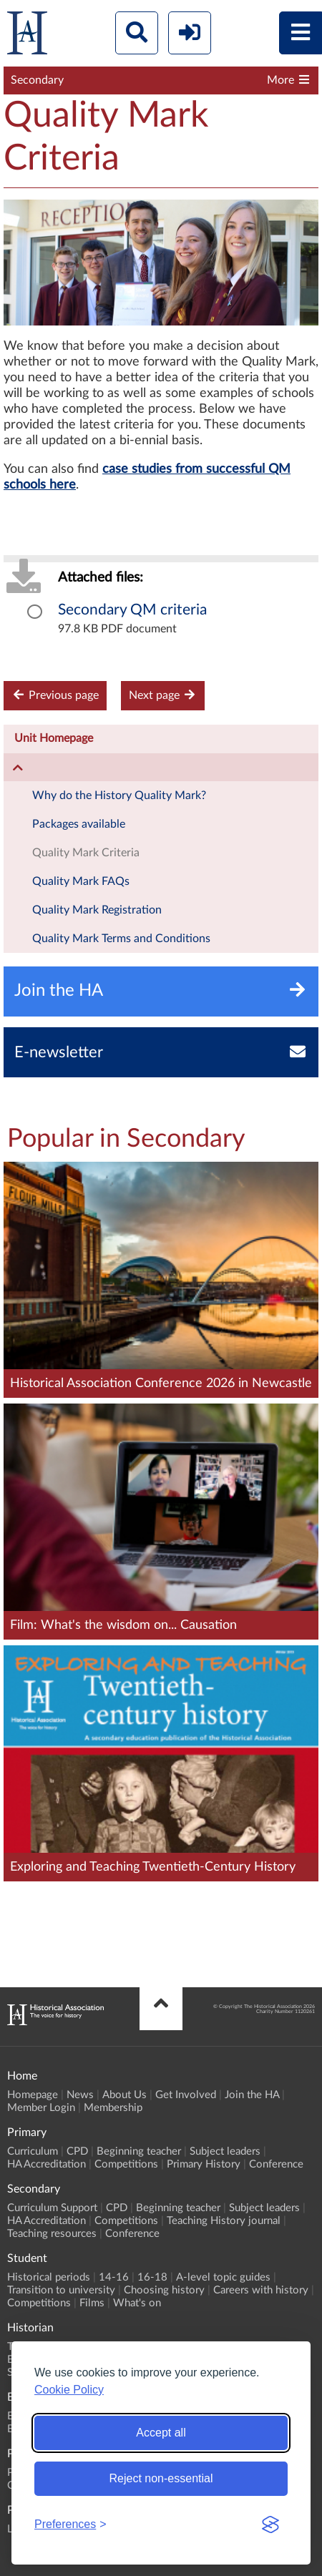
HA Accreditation (46, 2164)
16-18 (152, 2277)
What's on (137, 2303)
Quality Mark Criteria (86, 852)
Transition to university (61, 2290)
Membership (113, 2107)
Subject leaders (225, 2151)
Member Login (41, 2107)
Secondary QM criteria (132, 609)
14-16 (114, 2277)
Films (91, 2303)
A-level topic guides (223, 2277)
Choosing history (164, 2290)
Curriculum (32, 2151)
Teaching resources (52, 2233)
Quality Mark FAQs (81, 881)
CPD (77, 2151)
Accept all (160, 2432)
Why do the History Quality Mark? (119, 795)
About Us (124, 2095)
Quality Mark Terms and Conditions (121, 938)
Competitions (126, 2164)
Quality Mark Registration (97, 910)
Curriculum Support (52, 2208)
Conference (276, 2164)
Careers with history (260, 2290)
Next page (163, 695)
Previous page (55, 695)
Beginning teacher (139, 2151)
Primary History (203, 2164)
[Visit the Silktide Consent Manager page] (270, 2524)
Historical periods (48, 2277)
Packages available (78, 824)
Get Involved (185, 2095)
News (80, 2095)
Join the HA (252, 2095)
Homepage (32, 2095)
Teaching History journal (223, 2220)
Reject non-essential (161, 2478)
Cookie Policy (69, 2390)
